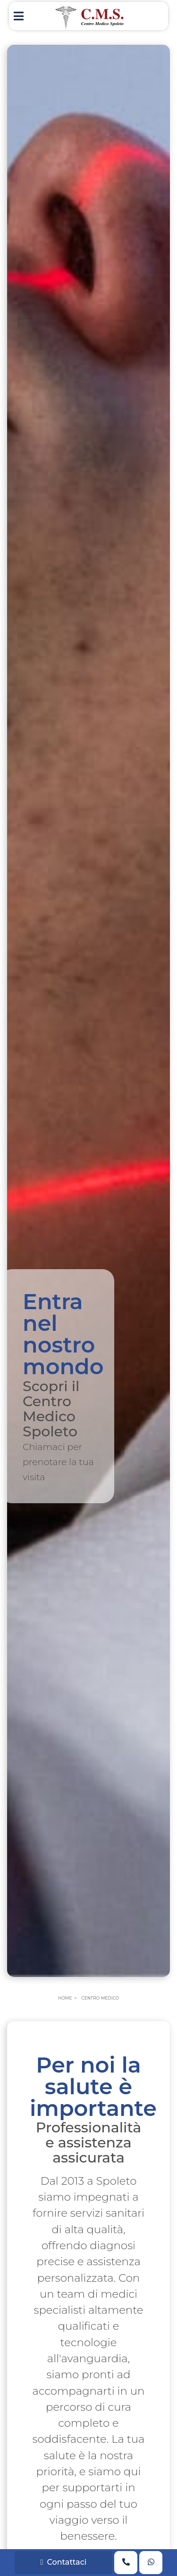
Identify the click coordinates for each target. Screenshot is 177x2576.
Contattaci (64, 2562)
